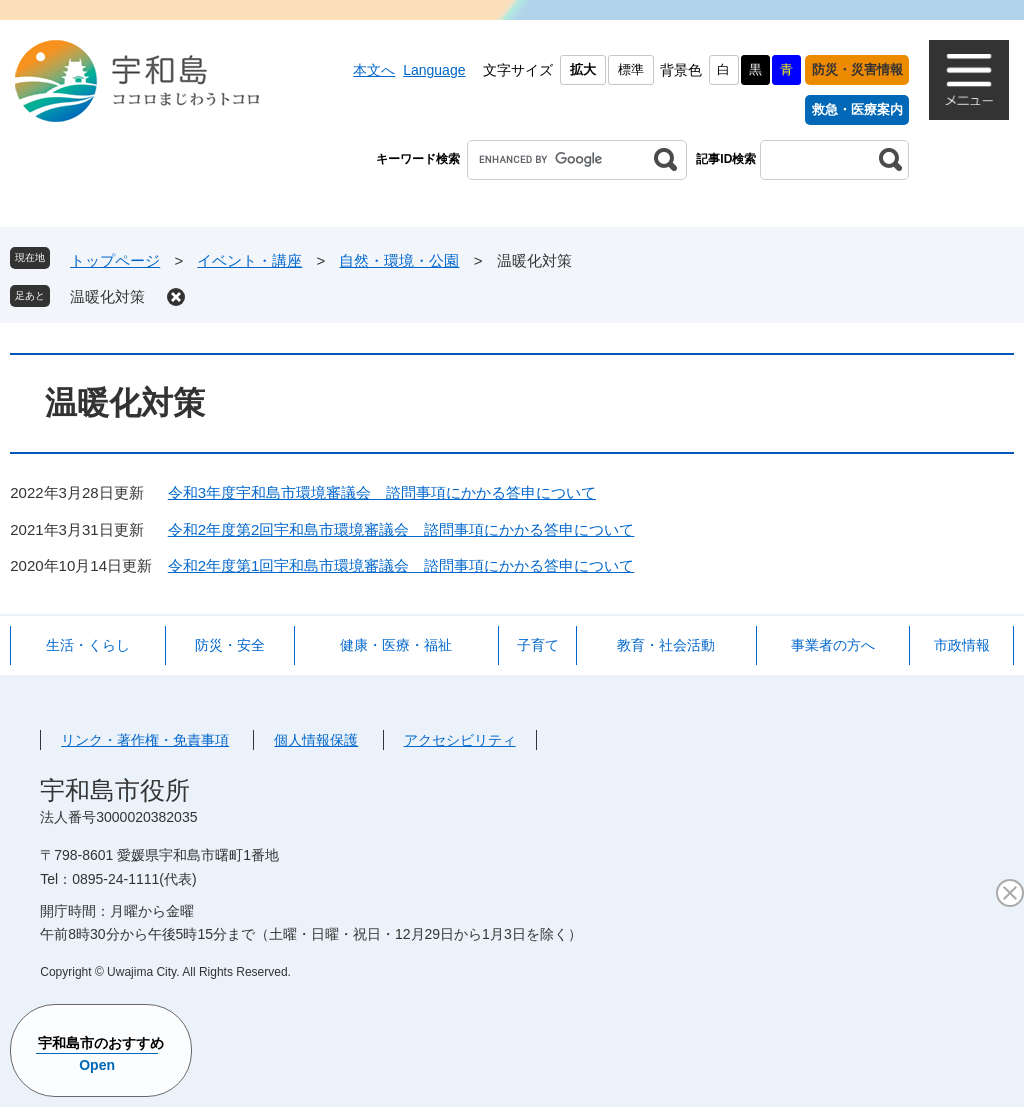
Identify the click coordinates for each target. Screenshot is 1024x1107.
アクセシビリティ (460, 740)
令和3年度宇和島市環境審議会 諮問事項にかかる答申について (382, 492)
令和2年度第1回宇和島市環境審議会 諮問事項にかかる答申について (401, 565)
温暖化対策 (107, 296)
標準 (631, 69)
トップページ (115, 260)
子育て (538, 645)
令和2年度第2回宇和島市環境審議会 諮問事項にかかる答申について (401, 529)
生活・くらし (88, 645)
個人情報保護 (316, 740)
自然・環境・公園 (399, 260)
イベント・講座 (249, 260)
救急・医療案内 (857, 109)
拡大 (583, 69)
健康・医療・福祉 (396, 645)
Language (434, 70)
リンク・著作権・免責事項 (145, 740)
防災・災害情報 (857, 69)
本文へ (374, 70)
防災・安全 (230, 645)
